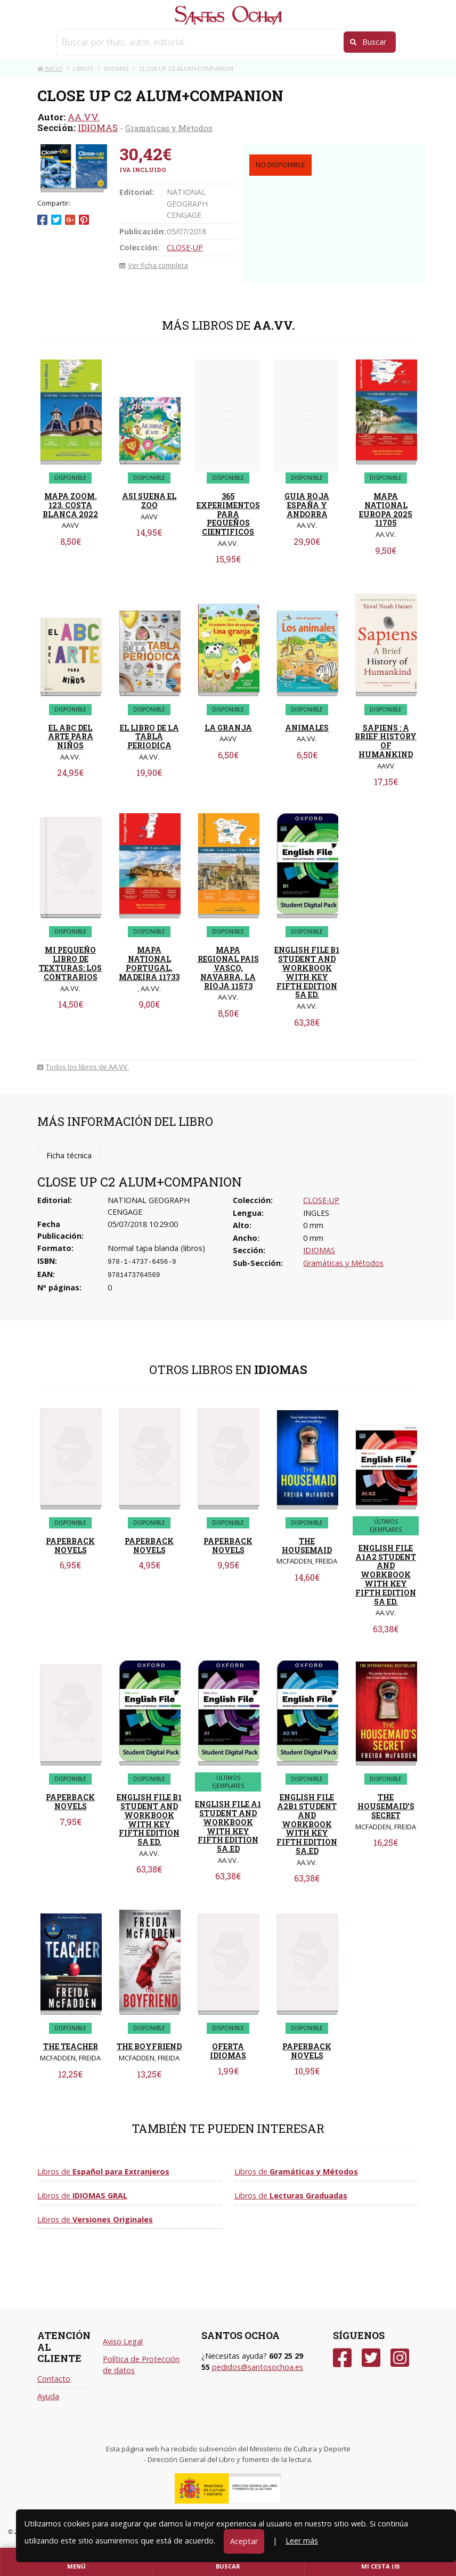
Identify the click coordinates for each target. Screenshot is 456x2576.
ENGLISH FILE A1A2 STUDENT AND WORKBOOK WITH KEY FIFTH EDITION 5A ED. (385, 1575)
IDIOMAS (98, 127)
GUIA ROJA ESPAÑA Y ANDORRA (306, 505)
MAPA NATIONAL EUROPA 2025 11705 (385, 509)
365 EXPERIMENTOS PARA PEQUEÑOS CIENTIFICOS (228, 514)
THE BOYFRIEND (149, 2046)
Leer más (302, 2541)
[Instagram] (399, 2358)
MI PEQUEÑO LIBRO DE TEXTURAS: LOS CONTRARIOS (70, 963)
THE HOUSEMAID (307, 1545)
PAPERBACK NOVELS (70, 1545)
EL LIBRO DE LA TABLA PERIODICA (149, 737)
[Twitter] (371, 2358)
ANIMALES (307, 728)
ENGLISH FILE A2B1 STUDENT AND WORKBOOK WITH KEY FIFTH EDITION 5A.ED (306, 1824)
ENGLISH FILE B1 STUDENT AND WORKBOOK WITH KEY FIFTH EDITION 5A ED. (306, 972)
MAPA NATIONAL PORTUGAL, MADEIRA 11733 (149, 963)
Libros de (103, 2171)
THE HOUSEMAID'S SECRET (385, 1806)
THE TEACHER (70, 2046)
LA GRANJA (228, 728)
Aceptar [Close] (244, 2541)
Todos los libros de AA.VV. (83, 1067)
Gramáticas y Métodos (169, 127)
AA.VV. (84, 117)
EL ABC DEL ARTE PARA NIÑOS (70, 737)
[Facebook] (342, 2358)
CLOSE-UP (185, 247)
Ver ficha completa (153, 265)
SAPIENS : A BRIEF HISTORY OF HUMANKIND (386, 741)
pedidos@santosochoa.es (257, 2367)
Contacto (53, 2379)
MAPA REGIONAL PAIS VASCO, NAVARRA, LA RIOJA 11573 (228, 968)
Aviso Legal (123, 2341)
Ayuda (48, 2396)
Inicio (49, 68)
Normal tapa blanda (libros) (156, 1248)
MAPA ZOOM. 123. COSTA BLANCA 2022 (70, 505)
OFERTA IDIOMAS (228, 2050)
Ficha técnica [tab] (69, 1155)
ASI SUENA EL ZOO (149, 500)
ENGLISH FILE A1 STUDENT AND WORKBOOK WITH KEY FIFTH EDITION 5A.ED (228, 1826)
